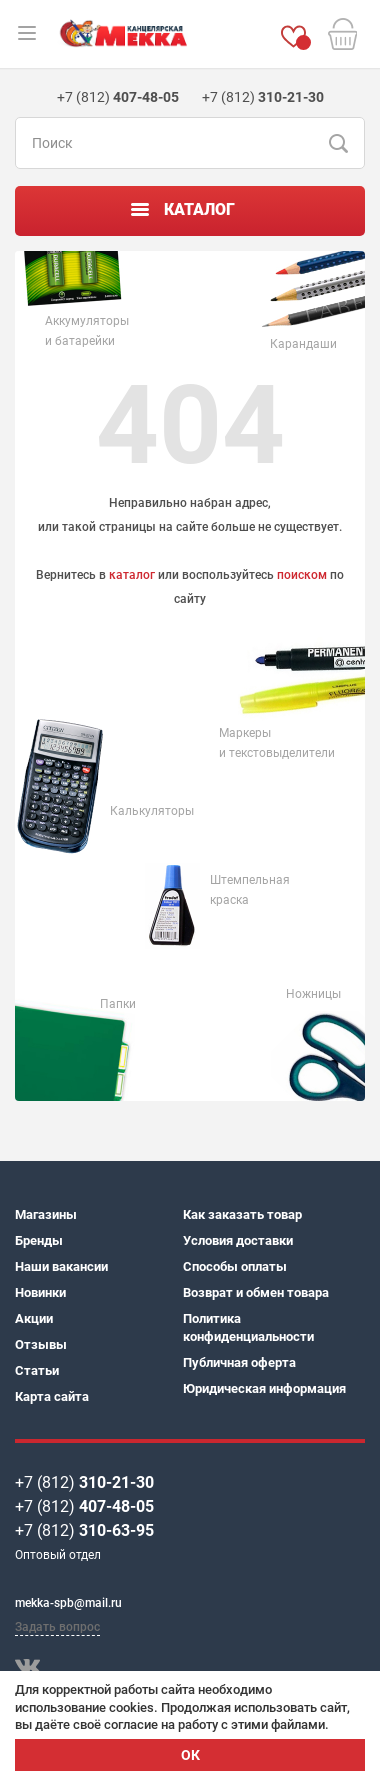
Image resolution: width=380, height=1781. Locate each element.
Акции (34, 1318)
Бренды (39, 1240)
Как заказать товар (242, 1214)
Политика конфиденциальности (248, 1327)
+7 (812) (84, 1482)
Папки (118, 1004)
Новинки (40, 1292)
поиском (302, 575)
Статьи (37, 1370)
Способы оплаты (235, 1266)
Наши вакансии (61, 1266)
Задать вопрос (57, 1627)
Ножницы (313, 994)
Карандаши (303, 344)
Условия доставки (238, 1240)
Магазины (46, 1214)
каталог (132, 575)
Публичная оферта (239, 1362)
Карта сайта (52, 1396)
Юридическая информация (264, 1388)
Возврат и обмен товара (256, 1292)
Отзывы (41, 1344)
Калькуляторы (152, 811)
